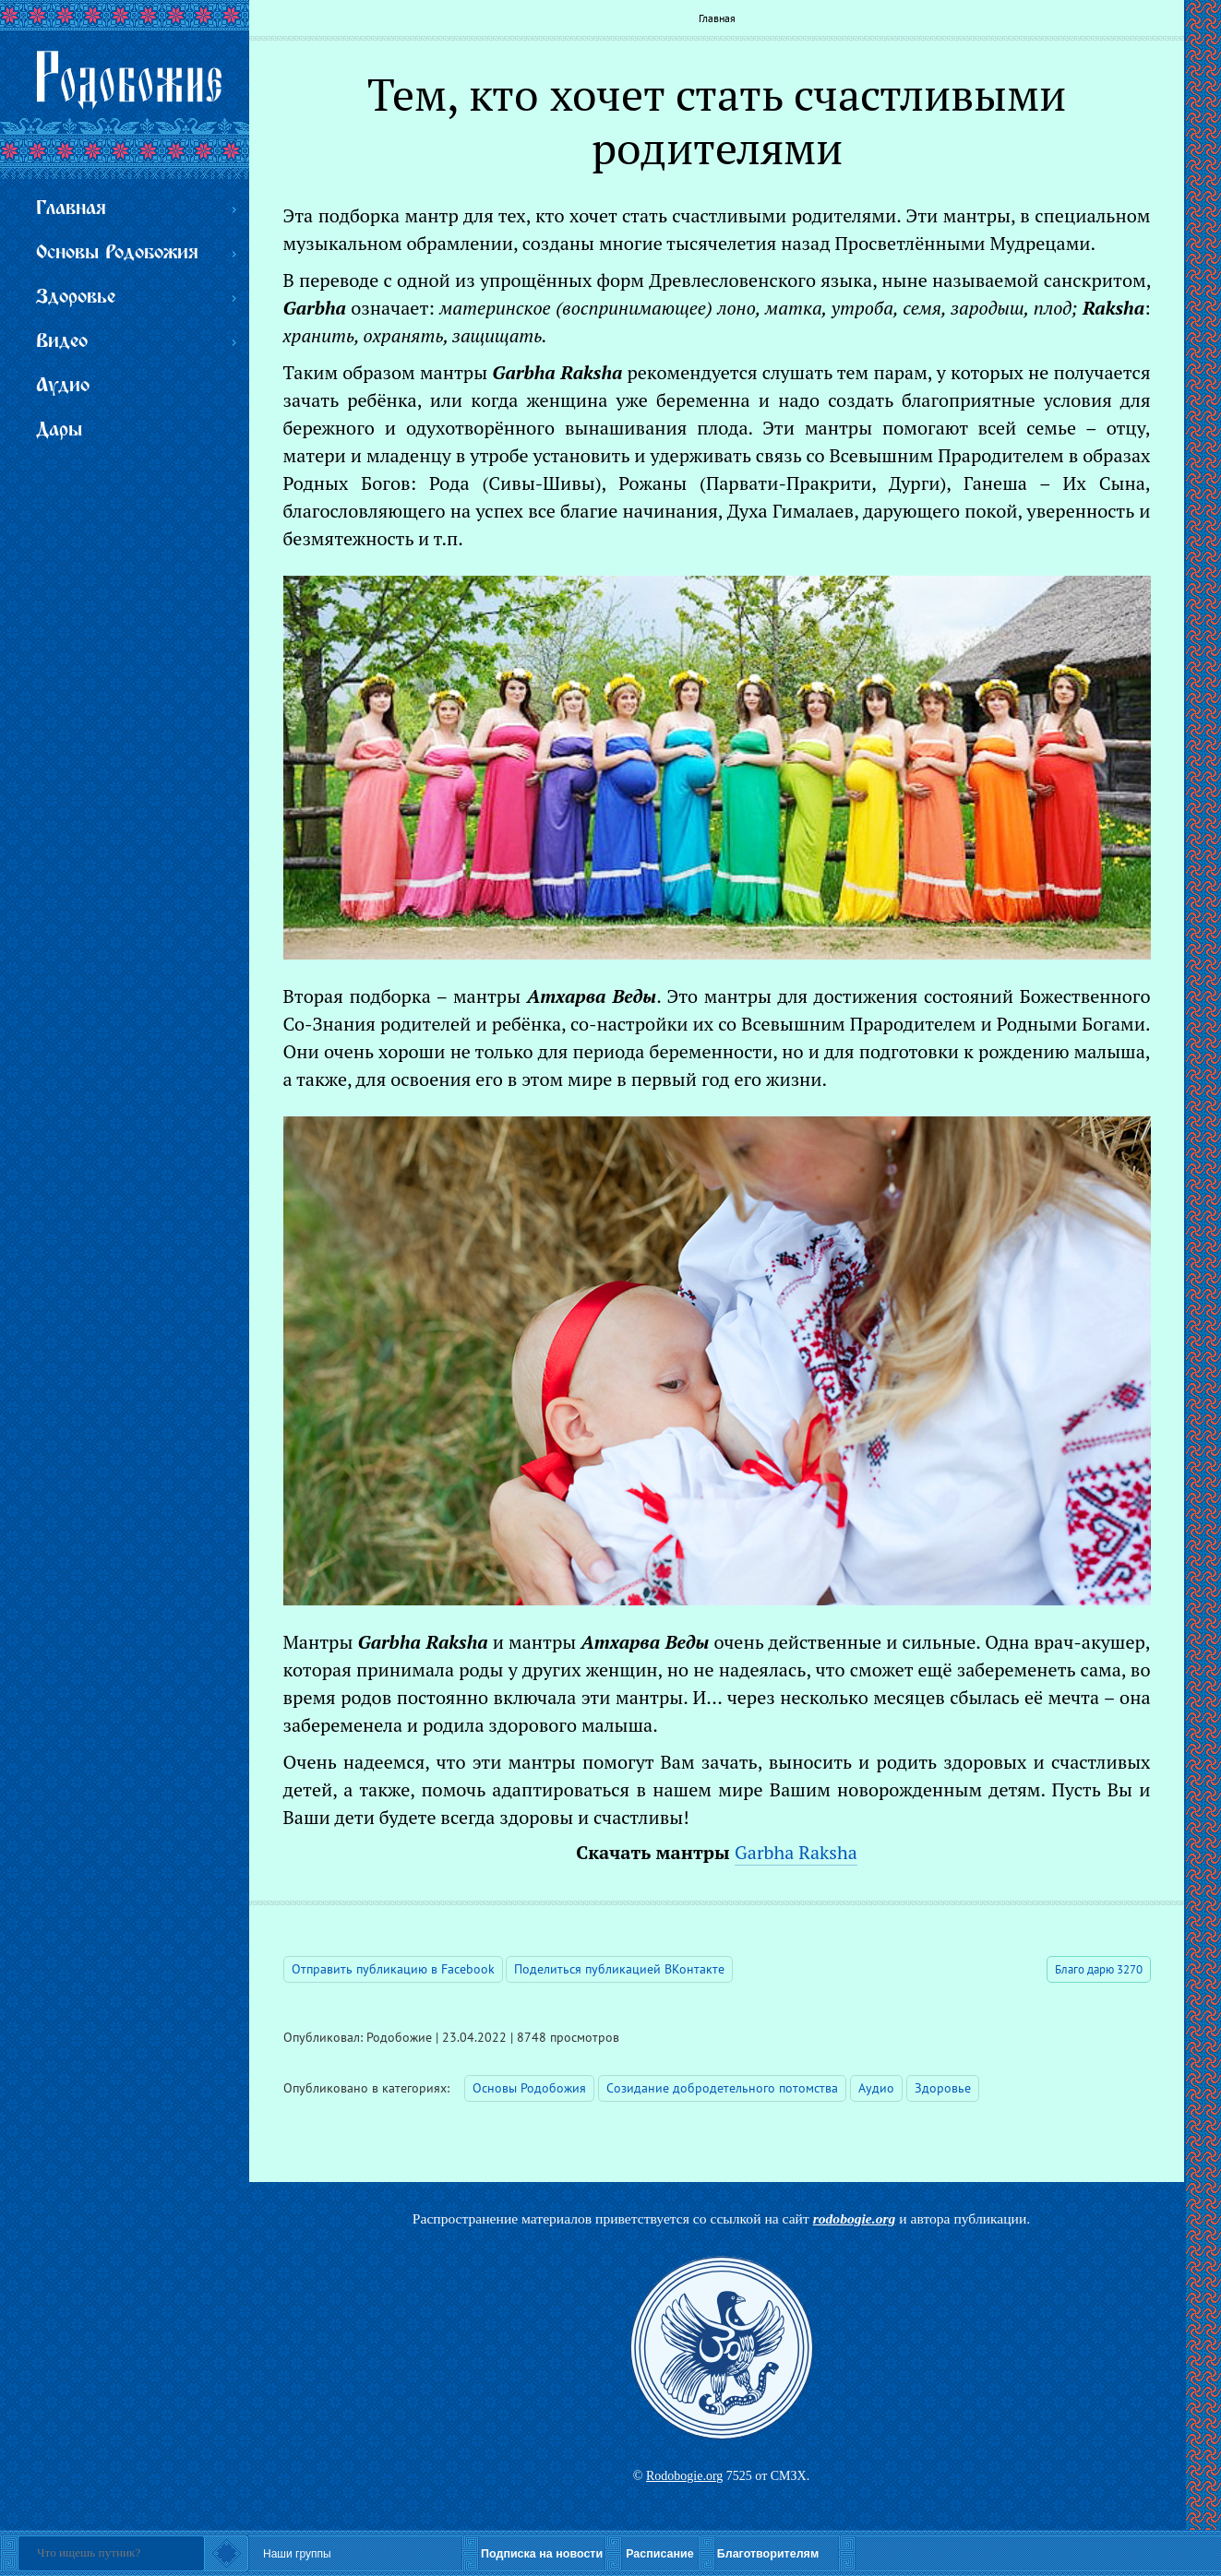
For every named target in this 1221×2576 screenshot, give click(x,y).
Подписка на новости (542, 2553)
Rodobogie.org (684, 2476)
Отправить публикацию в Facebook (393, 1969)
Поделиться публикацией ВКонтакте (619, 1969)
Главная (717, 18)
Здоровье (943, 2088)
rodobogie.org (854, 2218)
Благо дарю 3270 (1099, 1969)
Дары (59, 430)
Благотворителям (768, 2553)
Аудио (876, 2088)
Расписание (660, 2553)
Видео (62, 341)
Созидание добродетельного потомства (722, 2088)
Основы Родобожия (529, 2088)
